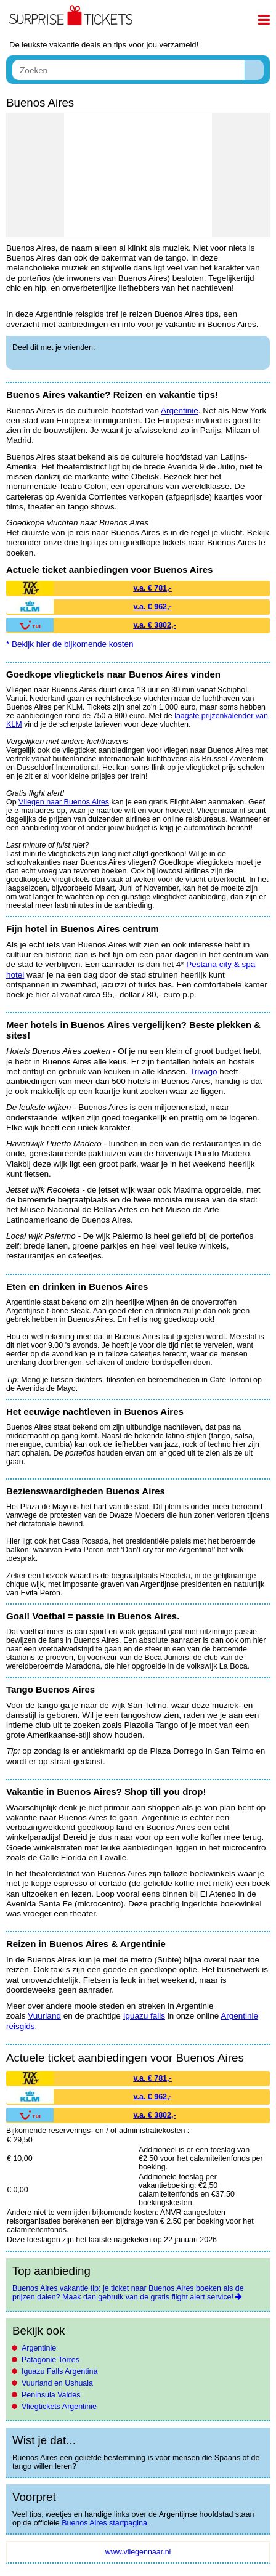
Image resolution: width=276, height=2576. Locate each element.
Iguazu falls (144, 2015)
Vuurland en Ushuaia (57, 2383)
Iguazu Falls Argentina (59, 2371)
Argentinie (39, 2348)
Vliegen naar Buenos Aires (63, 802)
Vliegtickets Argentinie (59, 2406)
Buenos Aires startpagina (104, 2523)
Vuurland (44, 2015)
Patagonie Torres (50, 2359)
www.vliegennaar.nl (138, 2552)
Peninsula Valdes (51, 2395)
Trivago (203, 1071)
